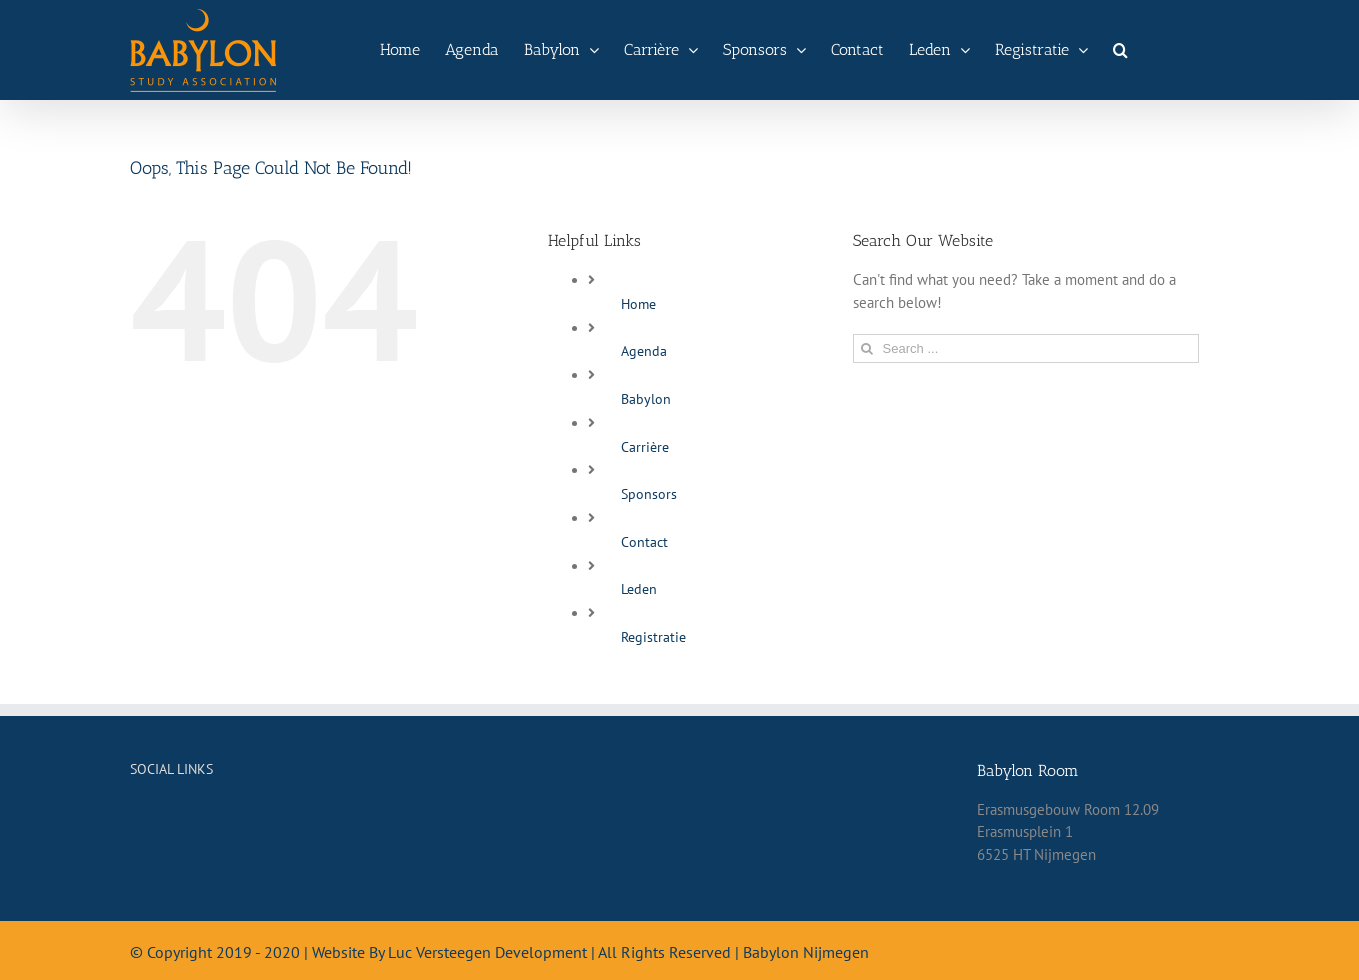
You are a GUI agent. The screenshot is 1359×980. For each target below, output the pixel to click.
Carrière (645, 447)
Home (638, 304)
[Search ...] (1026, 348)
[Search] (1120, 50)
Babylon (646, 399)
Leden (639, 589)
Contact (644, 542)
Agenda (644, 351)
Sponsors (649, 494)
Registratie (653, 637)
